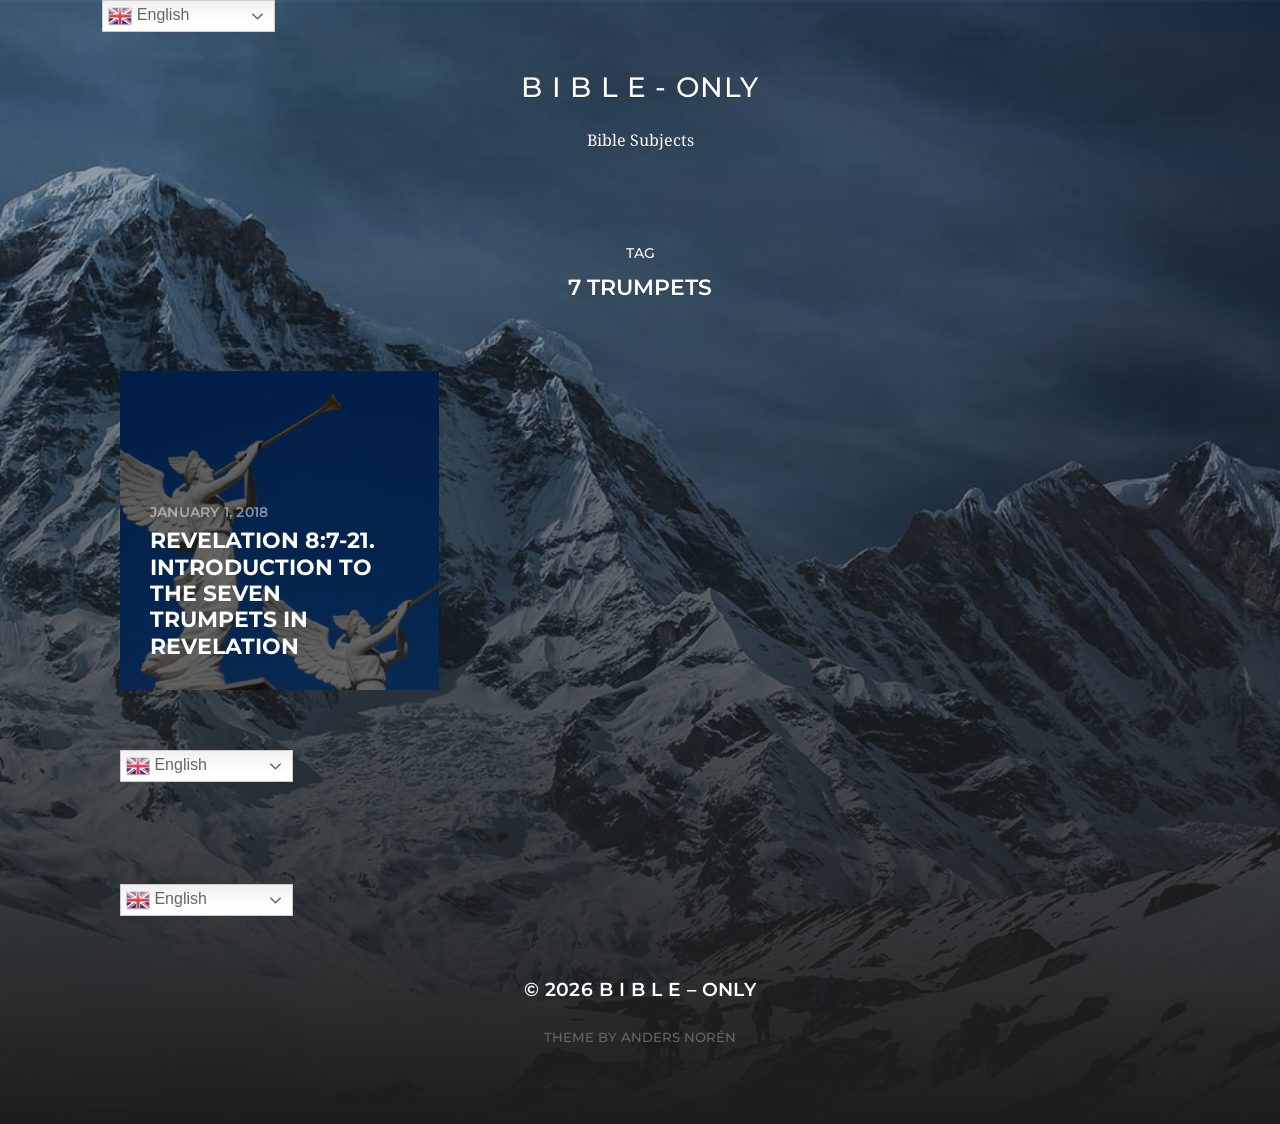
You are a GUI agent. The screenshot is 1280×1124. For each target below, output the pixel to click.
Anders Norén (678, 1037)
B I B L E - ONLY (639, 87)
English (166, 766)
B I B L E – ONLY (678, 989)
